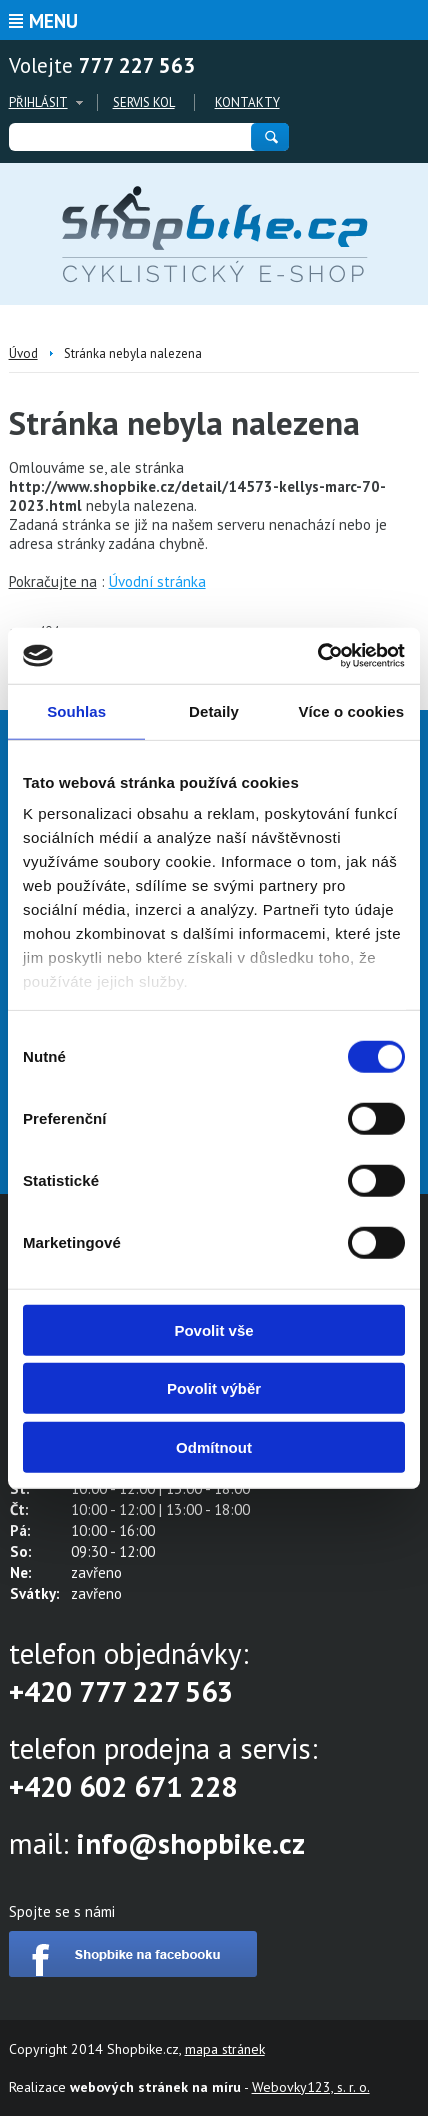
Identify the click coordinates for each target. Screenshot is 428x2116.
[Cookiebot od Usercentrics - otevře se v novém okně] (317, 656)
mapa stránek (225, 2049)
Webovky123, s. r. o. (311, 2087)
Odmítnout (214, 1446)
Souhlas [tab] (76, 710)
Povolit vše (213, 1329)
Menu (53, 21)
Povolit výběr (214, 1388)
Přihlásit (38, 102)
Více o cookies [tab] (352, 710)
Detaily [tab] (214, 710)
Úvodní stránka (157, 581)
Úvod (23, 353)
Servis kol (144, 102)
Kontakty (247, 102)
